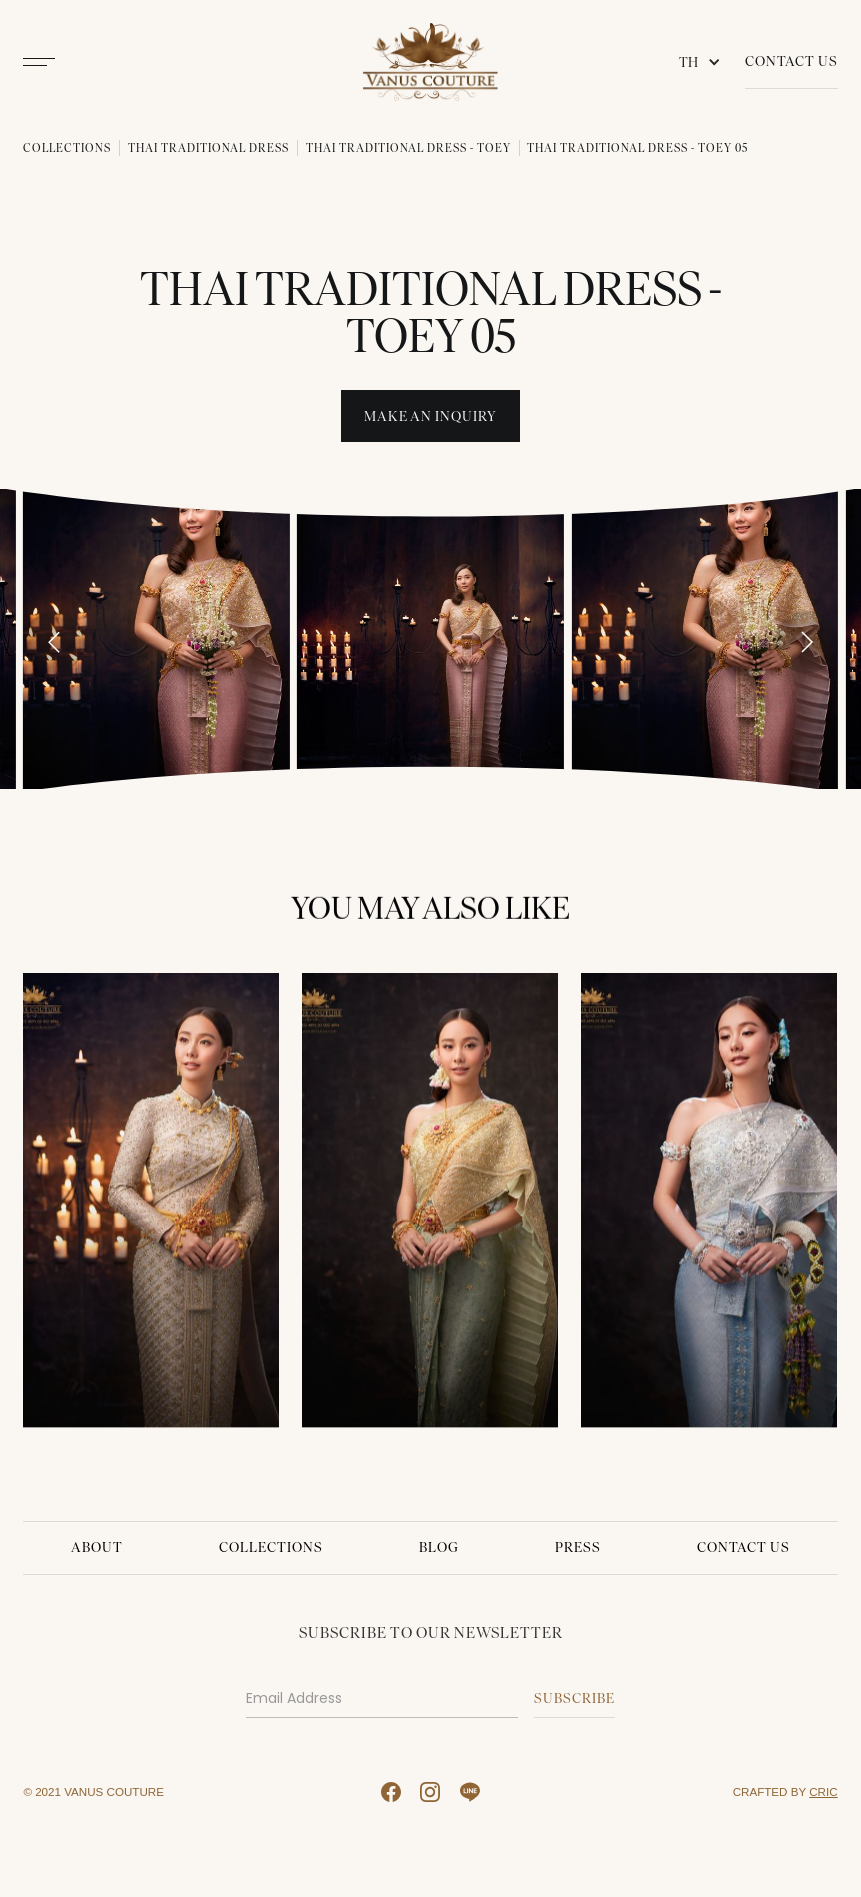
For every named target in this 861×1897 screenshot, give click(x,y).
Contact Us (791, 61)
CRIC (823, 1791)
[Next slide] (806, 642)
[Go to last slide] (54, 642)
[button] (704, 62)
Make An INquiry (430, 416)
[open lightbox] (156, 638)
